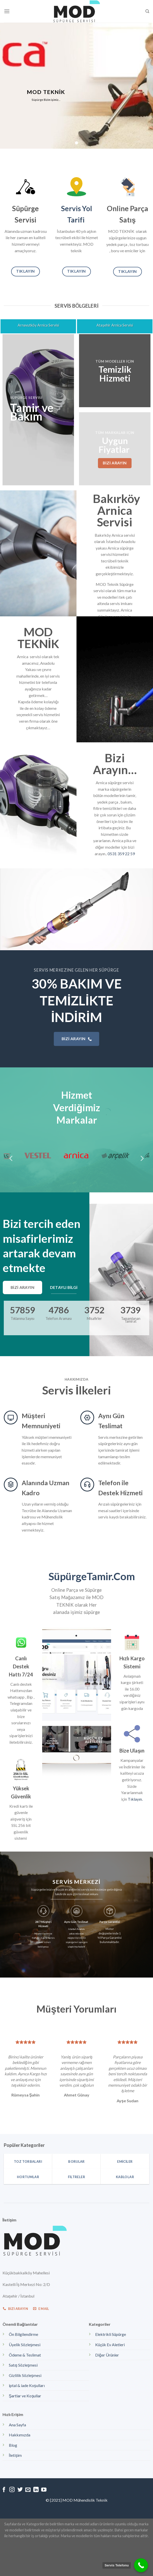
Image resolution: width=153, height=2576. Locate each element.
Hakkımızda (19, 2434)
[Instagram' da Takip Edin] (12, 2490)
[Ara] (147, 11)
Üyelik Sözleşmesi (24, 2344)
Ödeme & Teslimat (25, 2354)
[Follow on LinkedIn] (36, 2490)
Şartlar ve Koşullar (25, 2395)
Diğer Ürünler (107, 2354)
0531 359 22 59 (121, 853)
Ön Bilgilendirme (23, 2334)
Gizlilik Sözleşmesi (25, 2375)
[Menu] (7, 11)
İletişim (15, 2455)
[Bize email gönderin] (28, 2490)
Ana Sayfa (17, 2424)
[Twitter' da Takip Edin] (20, 2490)
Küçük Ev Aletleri (110, 2344)
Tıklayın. (135, 1799)
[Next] (141, 1158)
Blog (13, 2445)
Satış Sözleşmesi (23, 2365)
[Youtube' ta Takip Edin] (43, 2490)
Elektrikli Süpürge (110, 2334)
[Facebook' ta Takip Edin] (4, 2490)
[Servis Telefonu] (141, 2565)
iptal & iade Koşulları (27, 2385)
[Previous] (11, 1158)
